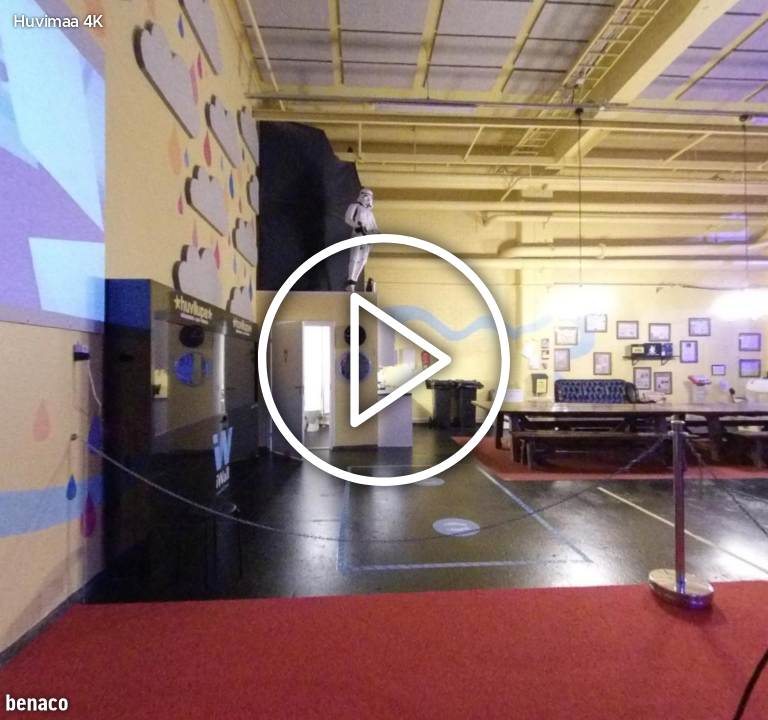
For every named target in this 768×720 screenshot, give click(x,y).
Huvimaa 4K (58, 22)
